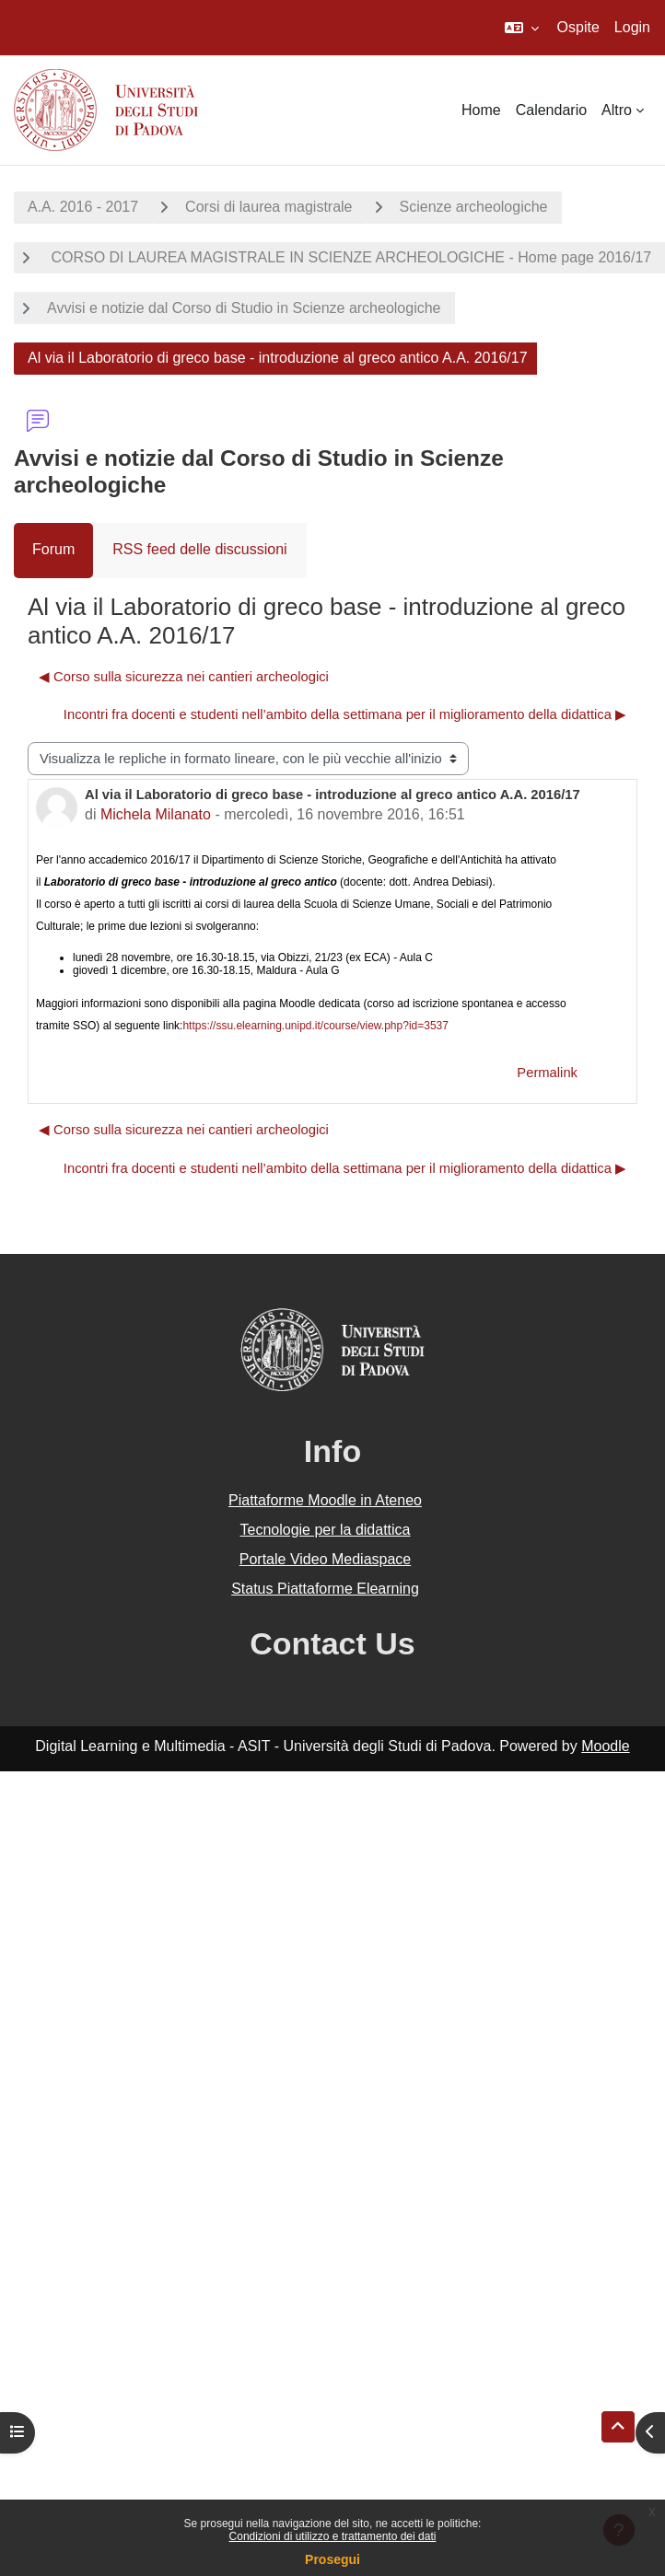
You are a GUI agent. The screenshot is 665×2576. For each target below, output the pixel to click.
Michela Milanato (155, 814)
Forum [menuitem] (53, 549)
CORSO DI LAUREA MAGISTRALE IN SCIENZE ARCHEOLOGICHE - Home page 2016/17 (349, 257)
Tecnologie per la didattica (324, 1529)
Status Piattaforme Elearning (325, 1588)
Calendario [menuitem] (551, 110)
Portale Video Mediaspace (325, 1559)
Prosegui (332, 2559)
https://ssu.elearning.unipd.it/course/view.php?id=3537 (315, 1025)
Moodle (605, 1746)
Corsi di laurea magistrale (268, 207)
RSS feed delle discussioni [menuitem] (199, 549)
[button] (522, 27)
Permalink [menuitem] (547, 1072)
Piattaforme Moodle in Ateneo (325, 1500)
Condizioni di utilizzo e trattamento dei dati (333, 2536)
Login (632, 27)
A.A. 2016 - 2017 (83, 207)
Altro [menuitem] (616, 110)
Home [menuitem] (481, 110)
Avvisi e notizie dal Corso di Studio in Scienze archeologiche (244, 308)
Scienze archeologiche (474, 207)
